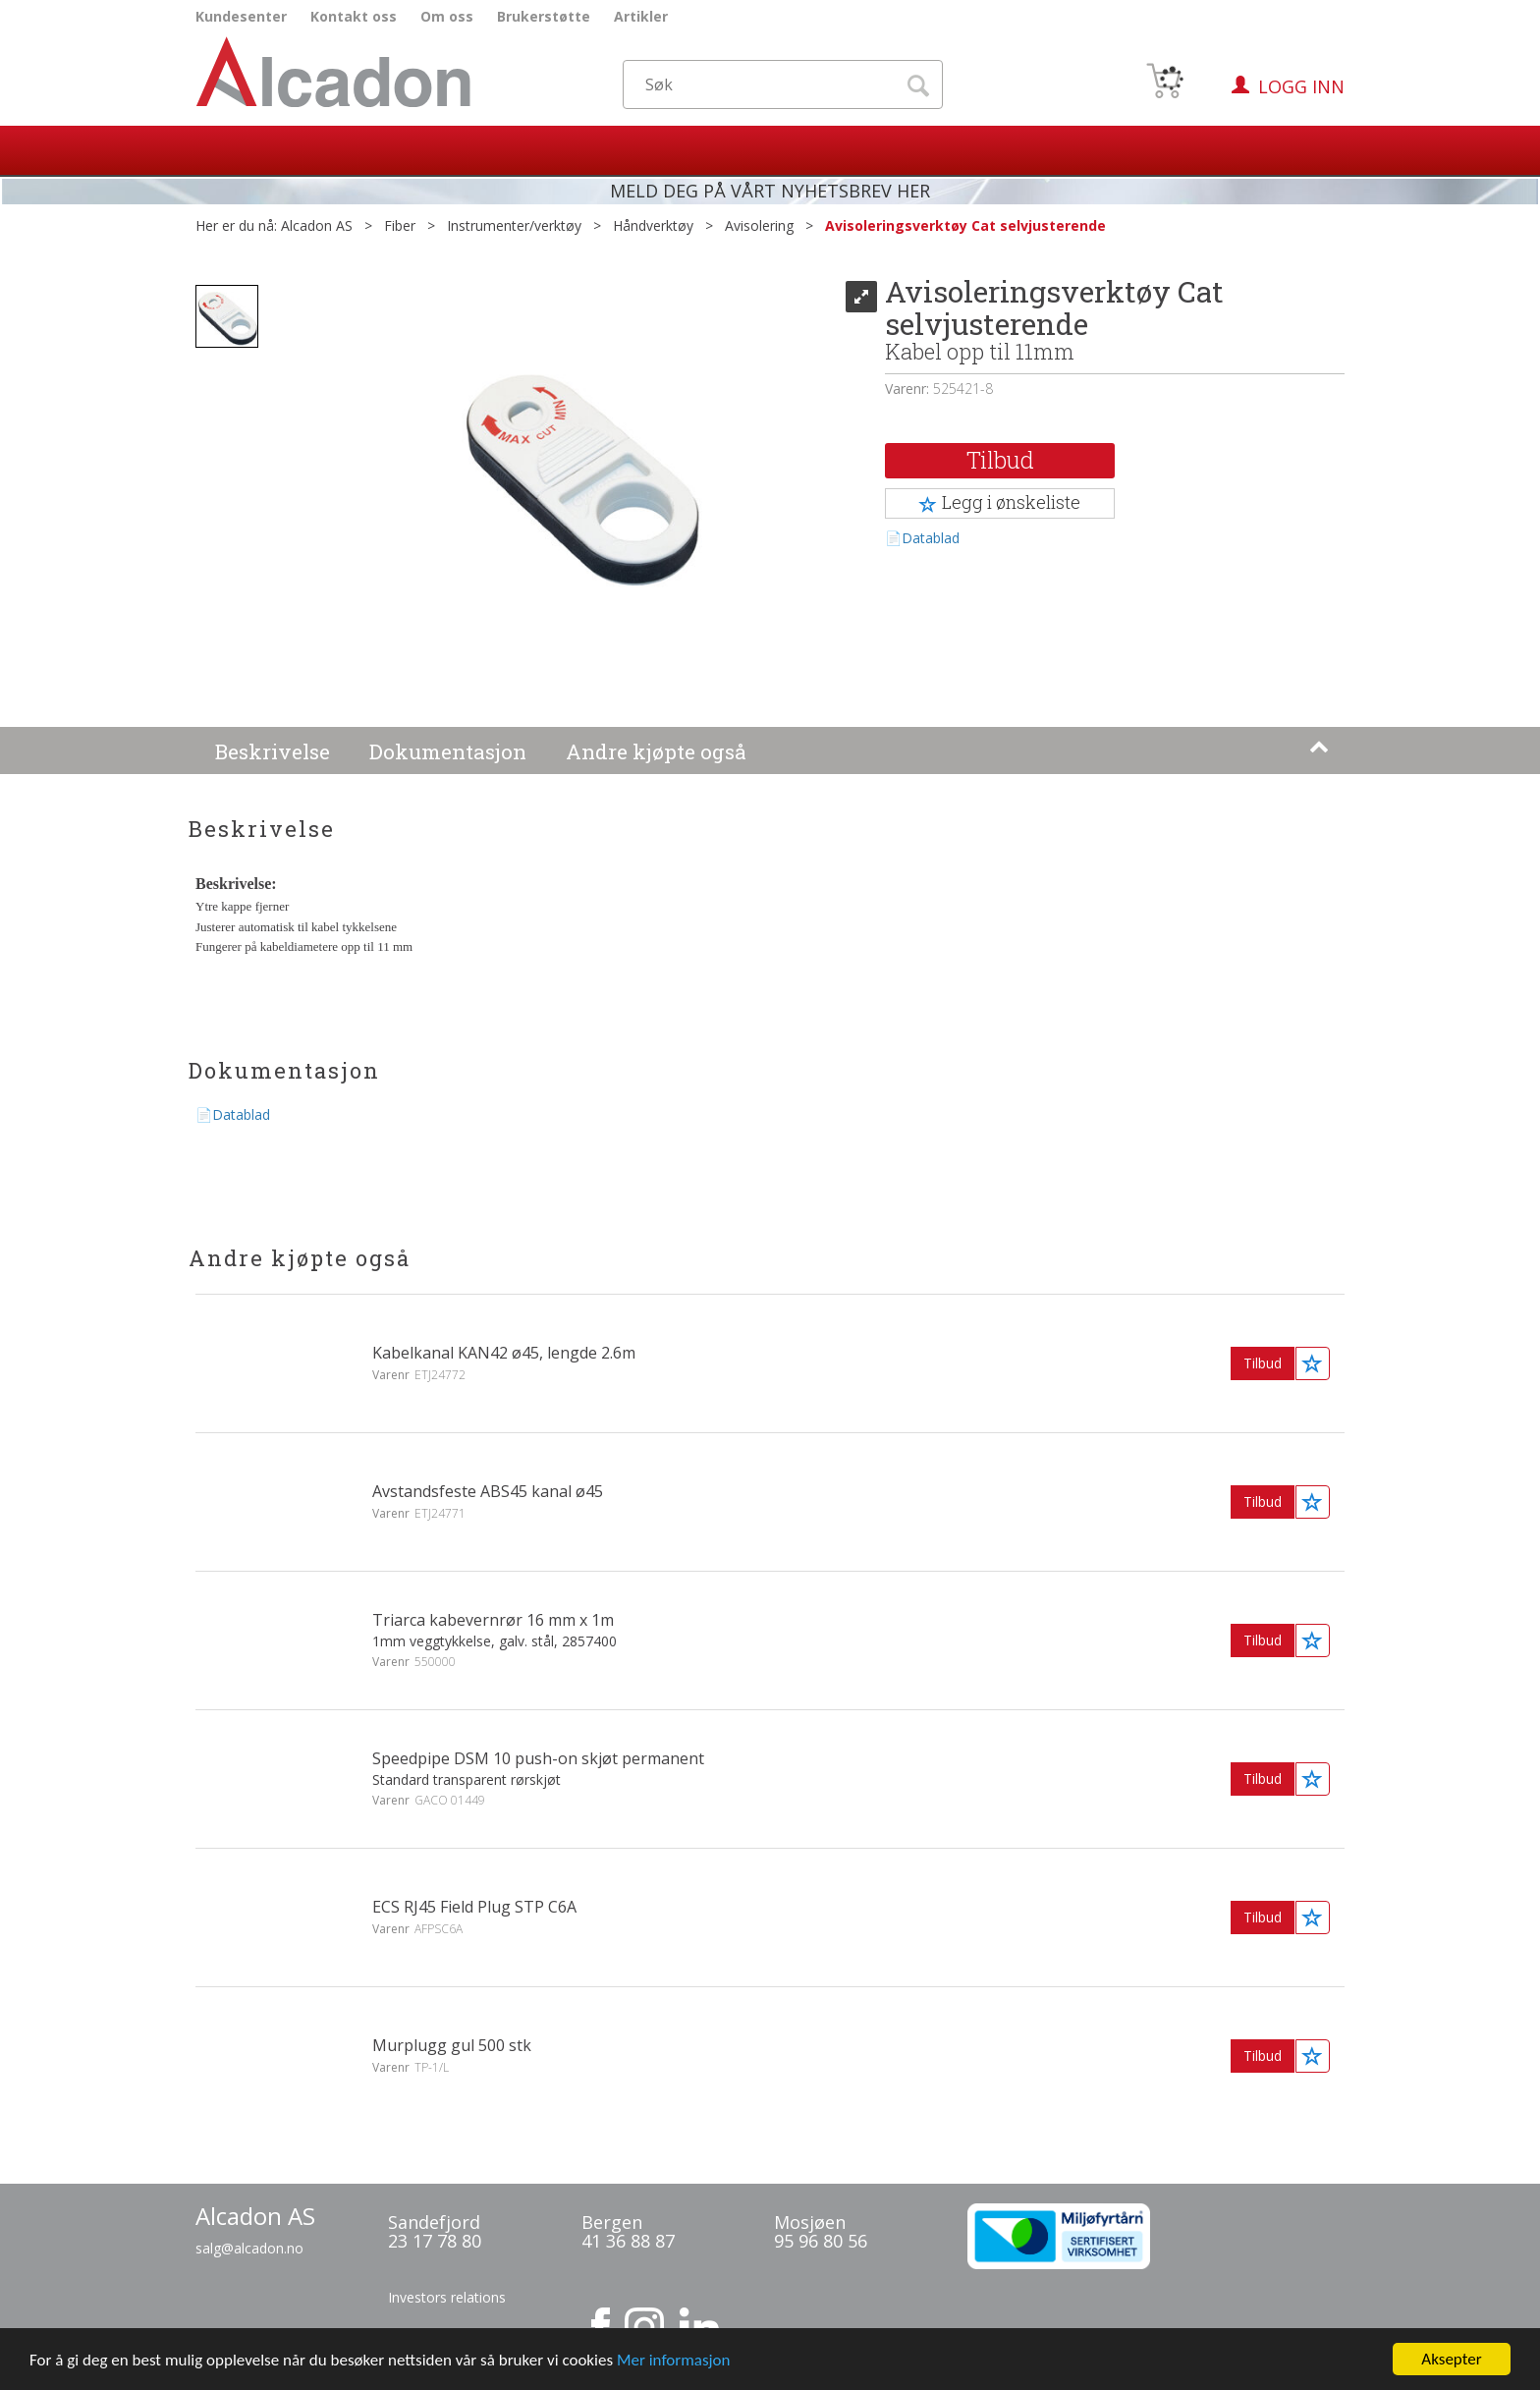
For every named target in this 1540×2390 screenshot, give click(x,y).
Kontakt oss (353, 16)
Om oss (446, 16)
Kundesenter (241, 16)
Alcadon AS (317, 225)
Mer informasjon (674, 2373)
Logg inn (1301, 86)
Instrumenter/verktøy (514, 225)
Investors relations (447, 2297)
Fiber (399, 225)
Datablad (931, 537)
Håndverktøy (653, 225)
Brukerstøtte (543, 16)
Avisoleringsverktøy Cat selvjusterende (965, 225)
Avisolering (759, 225)
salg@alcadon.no (249, 2248)
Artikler (641, 16)
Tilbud (1000, 459)
